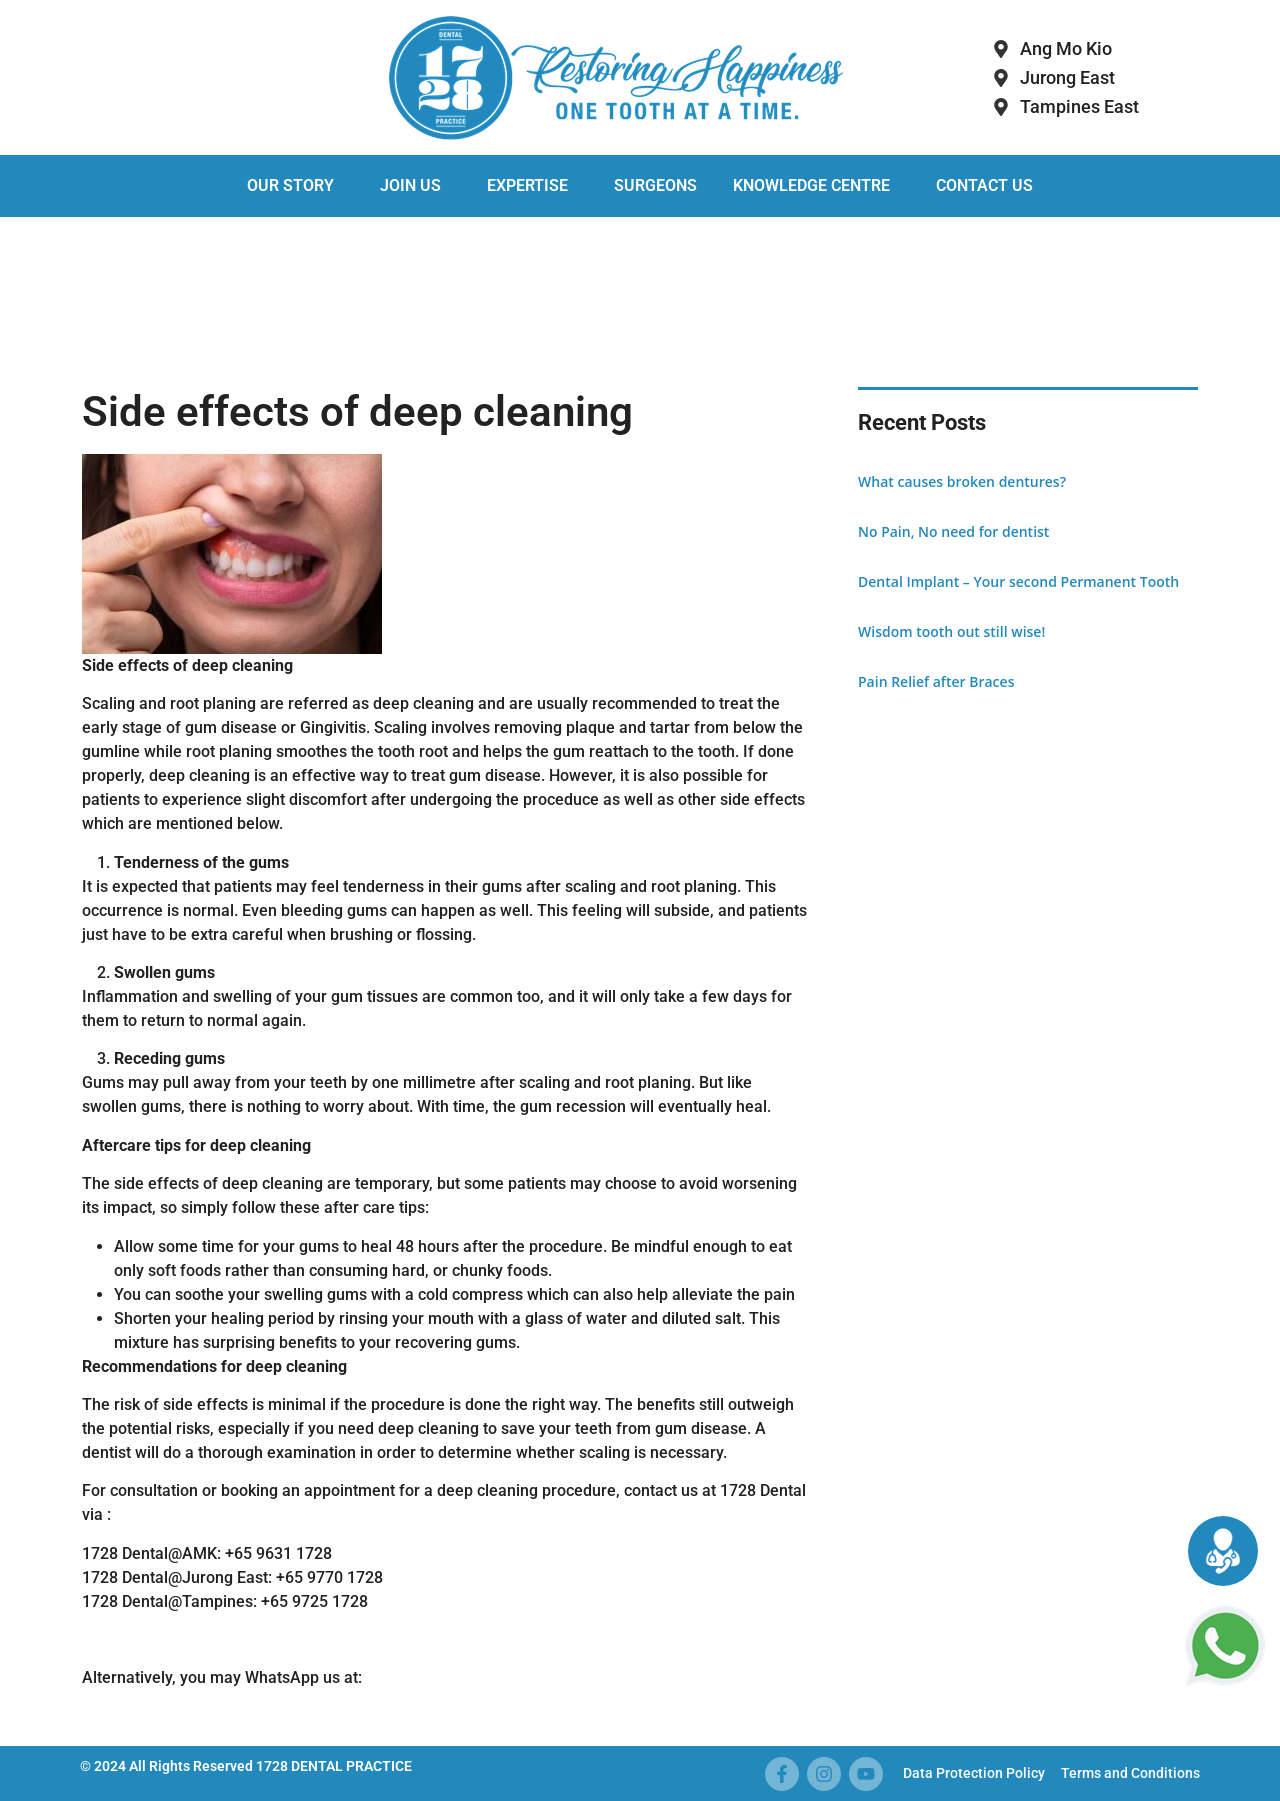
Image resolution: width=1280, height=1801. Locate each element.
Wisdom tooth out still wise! (951, 631)
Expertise (527, 185)
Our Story (290, 185)
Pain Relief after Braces (936, 681)
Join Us (410, 185)
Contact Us (984, 185)
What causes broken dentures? (962, 481)
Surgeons (655, 185)
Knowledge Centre (811, 185)
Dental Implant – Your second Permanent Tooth (1018, 581)
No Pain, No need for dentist (953, 531)
